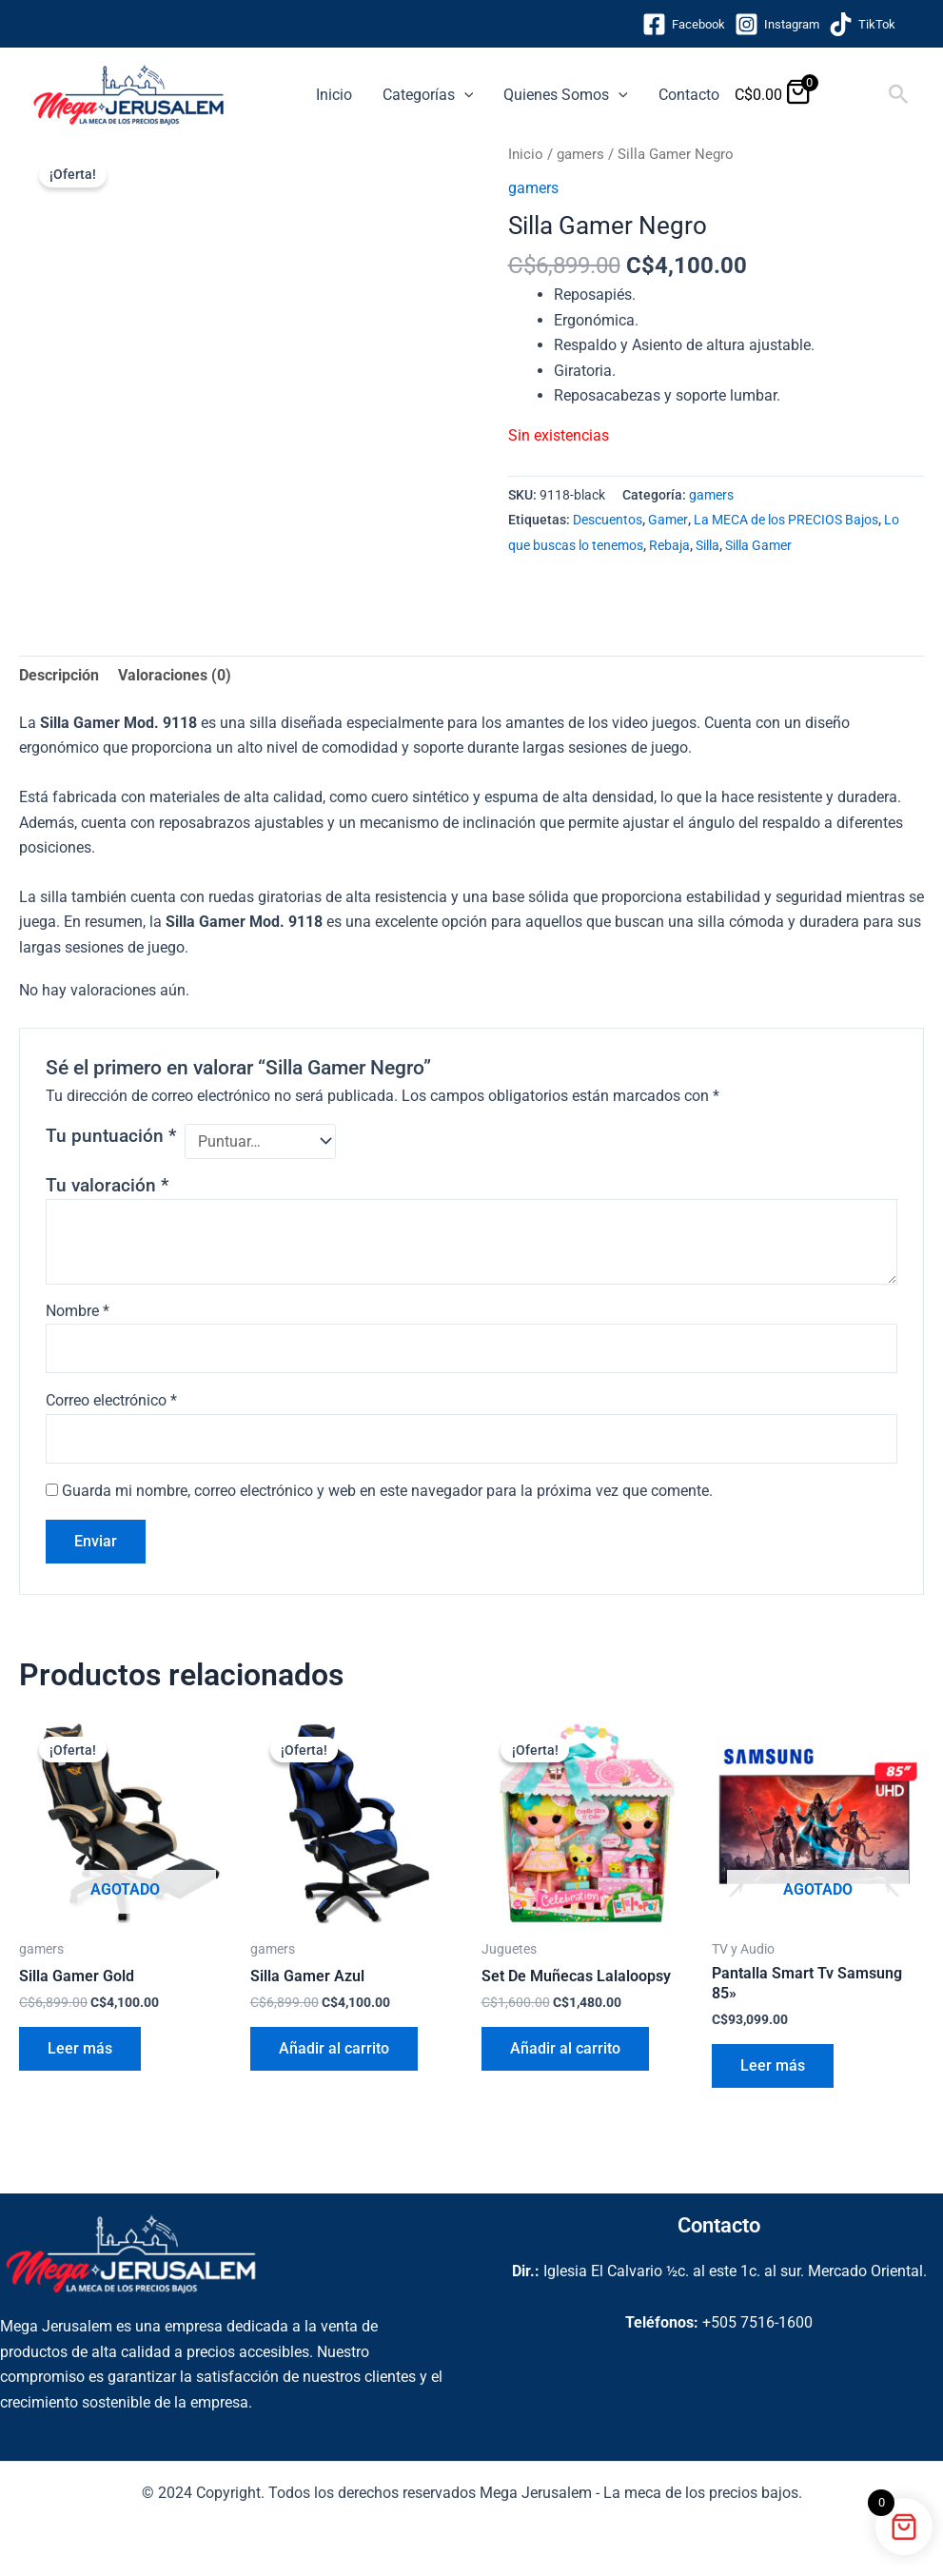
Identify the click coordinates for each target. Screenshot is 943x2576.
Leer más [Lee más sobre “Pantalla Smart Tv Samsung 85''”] (772, 2065)
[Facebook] (683, 24)
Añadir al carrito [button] (334, 2048)
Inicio (334, 95)
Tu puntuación (111, 1136)
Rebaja (669, 546)
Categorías (428, 95)
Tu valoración (107, 1185)
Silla (707, 546)
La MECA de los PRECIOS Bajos (786, 520)
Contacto (688, 95)
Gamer (668, 520)
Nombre (77, 1311)
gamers (580, 154)
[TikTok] (862, 24)
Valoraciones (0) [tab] (174, 675)
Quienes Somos (565, 95)
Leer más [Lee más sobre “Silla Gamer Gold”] (80, 2048)
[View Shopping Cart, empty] (852, 94)
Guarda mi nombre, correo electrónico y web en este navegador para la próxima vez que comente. (387, 1491)
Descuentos (607, 520)
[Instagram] (777, 24)
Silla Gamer (758, 546)
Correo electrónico (111, 1400)
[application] (464, 95)
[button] (899, 95)
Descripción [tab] (59, 675)
